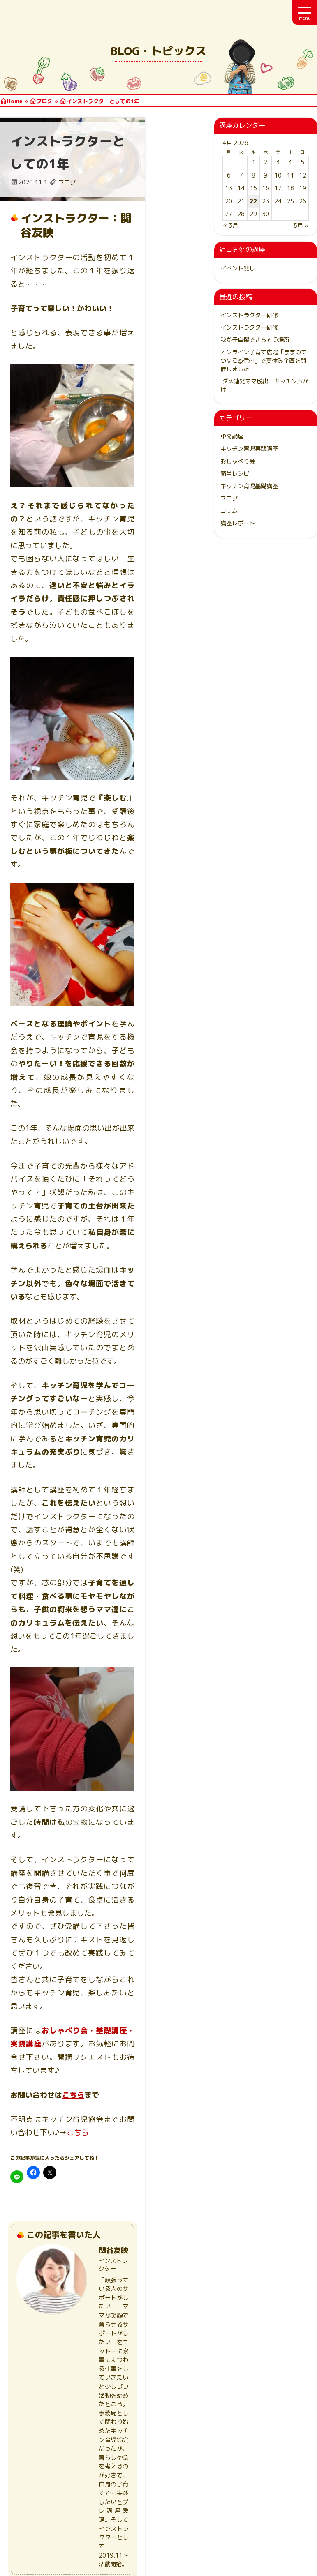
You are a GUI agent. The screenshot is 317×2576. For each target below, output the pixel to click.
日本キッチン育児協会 (45, 12)
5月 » (301, 225)
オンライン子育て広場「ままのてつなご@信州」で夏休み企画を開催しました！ (263, 360)
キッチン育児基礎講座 (249, 486)
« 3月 (230, 225)
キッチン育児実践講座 (249, 449)
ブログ (45, 101)
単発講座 (231, 436)
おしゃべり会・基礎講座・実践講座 (104, 1693)
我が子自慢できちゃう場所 (254, 340)
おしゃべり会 (237, 461)
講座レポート (237, 523)
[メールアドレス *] (202, 2408)
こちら (73, 1744)
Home (15, 101)
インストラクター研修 (249, 315)
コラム (229, 511)
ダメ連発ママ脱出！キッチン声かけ (264, 385)
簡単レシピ (234, 474)
